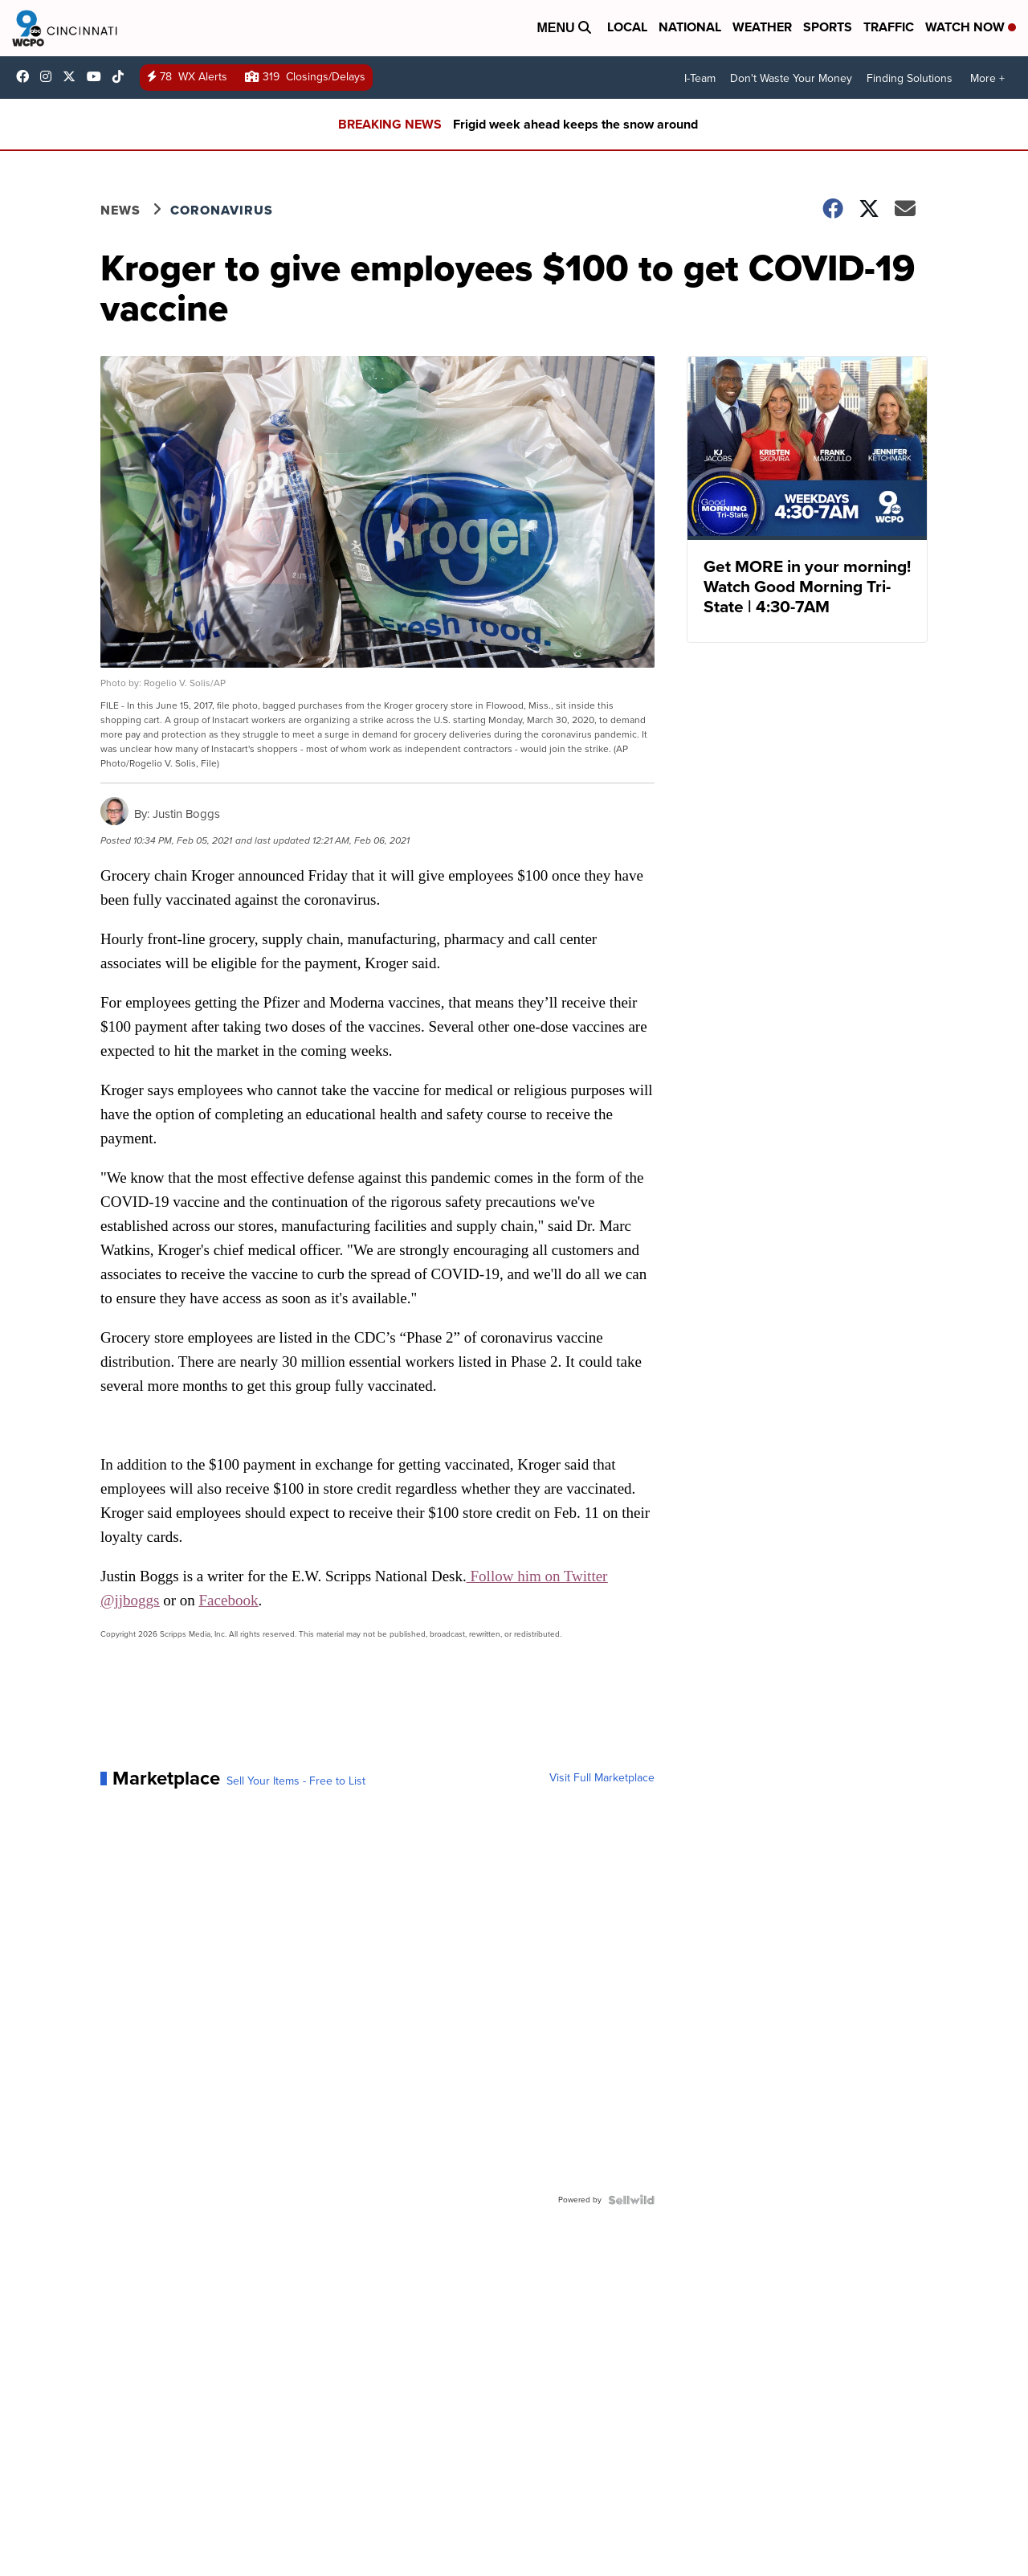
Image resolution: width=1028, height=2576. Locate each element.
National (690, 27)
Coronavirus (221, 210)
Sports (827, 27)
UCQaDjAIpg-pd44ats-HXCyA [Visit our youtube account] (98, 76)
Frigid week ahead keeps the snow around (575, 124)
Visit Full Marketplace (602, 1778)
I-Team (700, 78)
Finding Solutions (910, 78)
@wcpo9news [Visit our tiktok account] (122, 76)
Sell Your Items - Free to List (295, 1781)
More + (987, 78)
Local (627, 27)
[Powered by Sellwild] (631, 2200)
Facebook (229, 1600)
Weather (762, 27)
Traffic (888, 27)
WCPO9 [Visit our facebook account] (26, 76)
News (120, 210)
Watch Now (970, 27)
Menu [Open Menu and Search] (563, 28)
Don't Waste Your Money (791, 78)
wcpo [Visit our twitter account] (73, 76)
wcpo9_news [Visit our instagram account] (49, 76)
